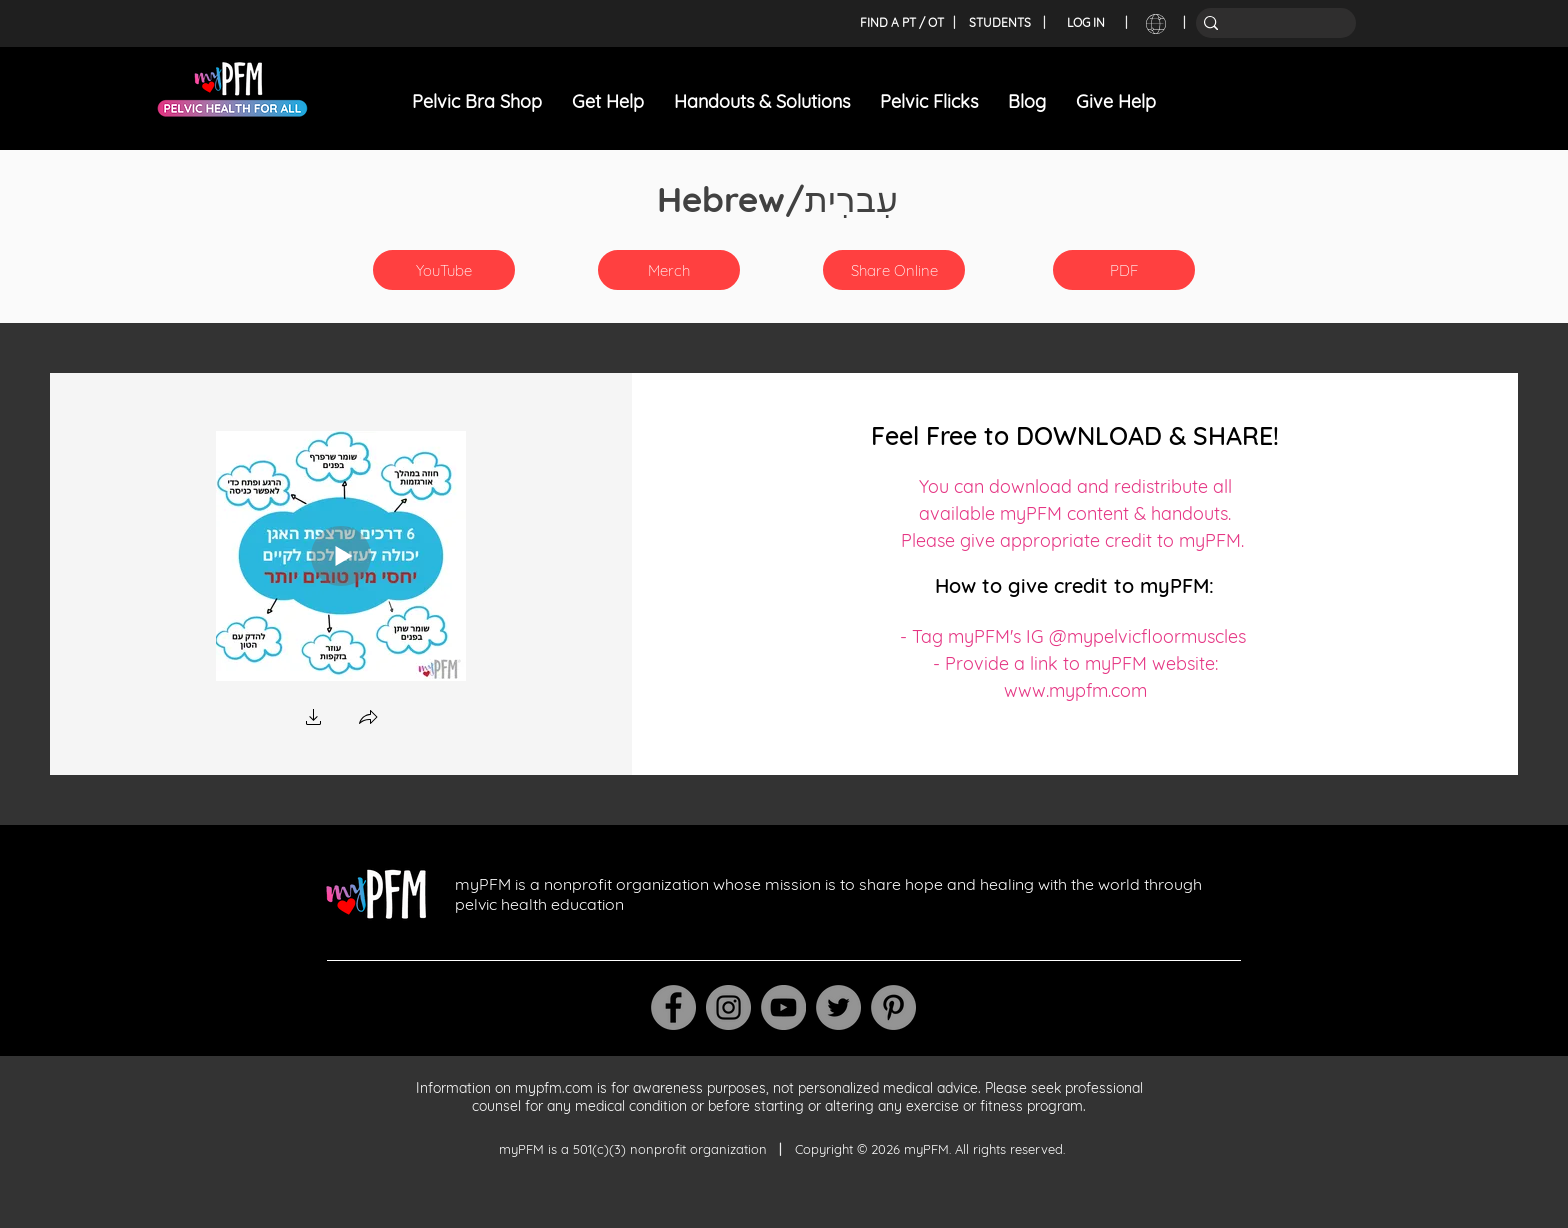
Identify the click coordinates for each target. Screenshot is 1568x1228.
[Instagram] (728, 1007)
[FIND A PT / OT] (901, 23)
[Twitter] (838, 1007)
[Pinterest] (893, 1007)
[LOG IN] (1086, 23)
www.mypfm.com (1075, 690)
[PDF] (1124, 270)
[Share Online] (894, 270)
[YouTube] (444, 270)
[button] (669, 270)
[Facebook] (673, 1007)
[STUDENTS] (1000, 23)
